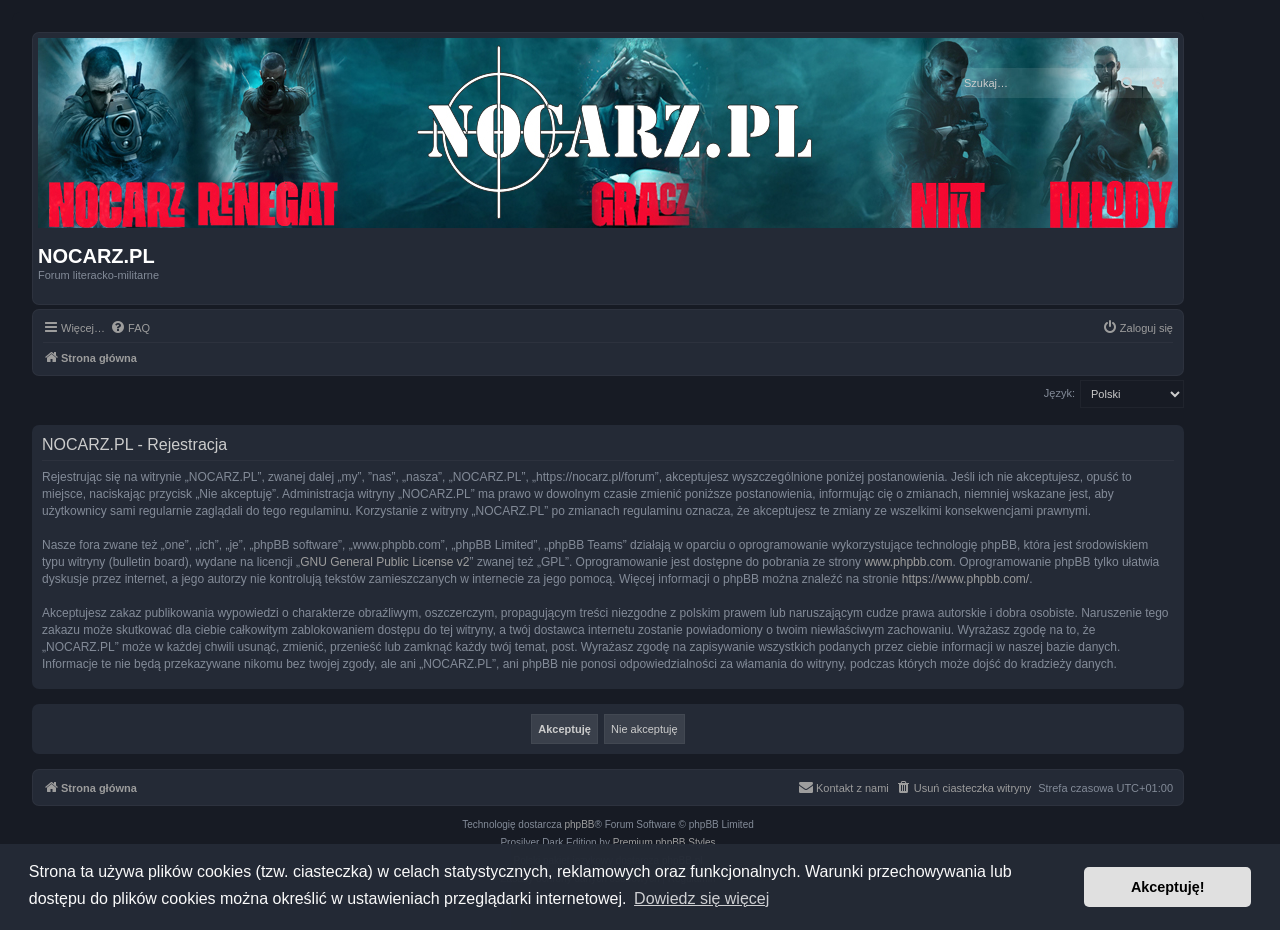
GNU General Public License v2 (384, 562)
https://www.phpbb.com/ (965, 579)
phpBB (580, 824)
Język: (1059, 393)
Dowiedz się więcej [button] (701, 898)
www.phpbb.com (908, 562)
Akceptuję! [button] (1168, 887)
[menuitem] (130, 328)
